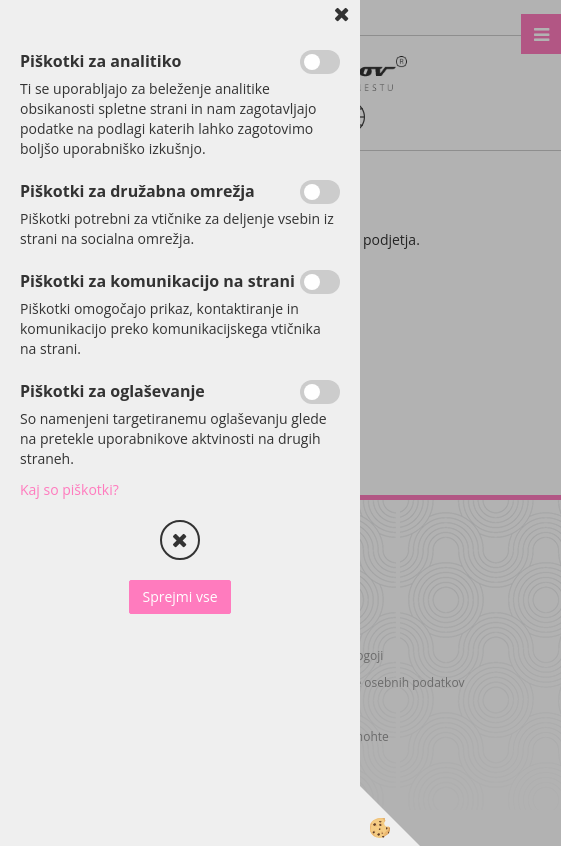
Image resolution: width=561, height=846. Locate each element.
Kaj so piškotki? (69, 489)
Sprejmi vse (179, 596)
